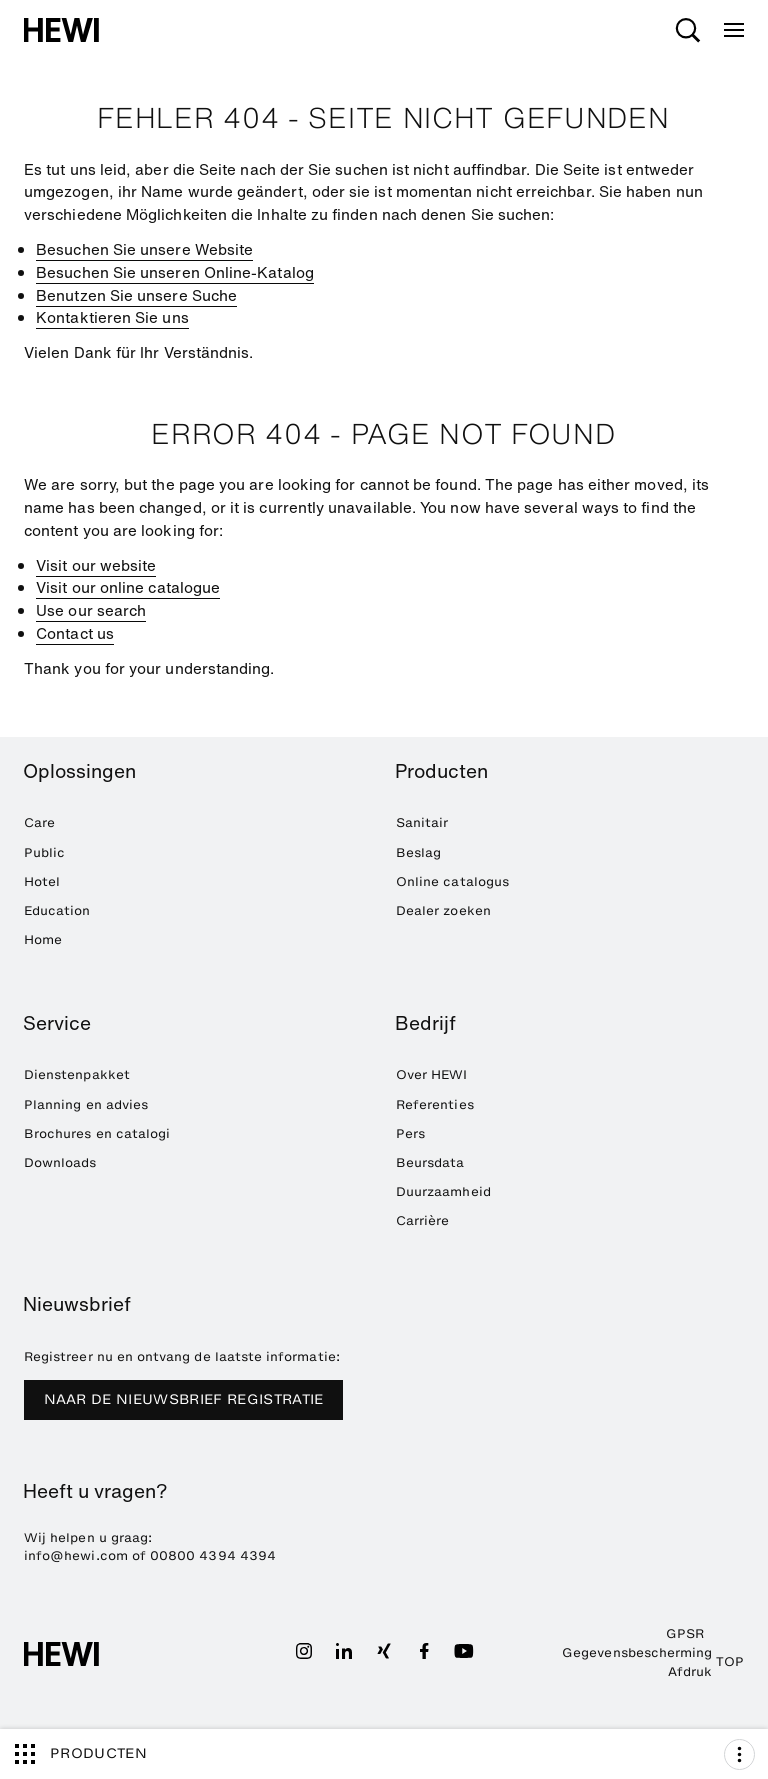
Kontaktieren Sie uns (112, 317)
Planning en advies (86, 1104)
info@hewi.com (76, 1555)
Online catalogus (452, 881)
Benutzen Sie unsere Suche (136, 295)
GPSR (685, 1633)
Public (44, 852)
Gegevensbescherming (637, 1652)
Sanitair (422, 822)
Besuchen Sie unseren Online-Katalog (175, 272)
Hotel (42, 881)
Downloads (60, 1162)
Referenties (435, 1104)
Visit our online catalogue (128, 587)
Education (57, 910)
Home (43, 939)
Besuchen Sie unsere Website (144, 249)
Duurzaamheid (443, 1191)
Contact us (75, 633)
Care (39, 822)
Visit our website (96, 565)
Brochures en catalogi (97, 1133)
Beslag (418, 852)
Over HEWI (432, 1074)
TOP (730, 1661)
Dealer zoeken (443, 910)
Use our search (91, 610)
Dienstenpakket (77, 1074)
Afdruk (690, 1671)
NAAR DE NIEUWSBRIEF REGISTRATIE (184, 1399)
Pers (410, 1133)
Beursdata (430, 1162)
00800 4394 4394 (213, 1555)
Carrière (422, 1220)
